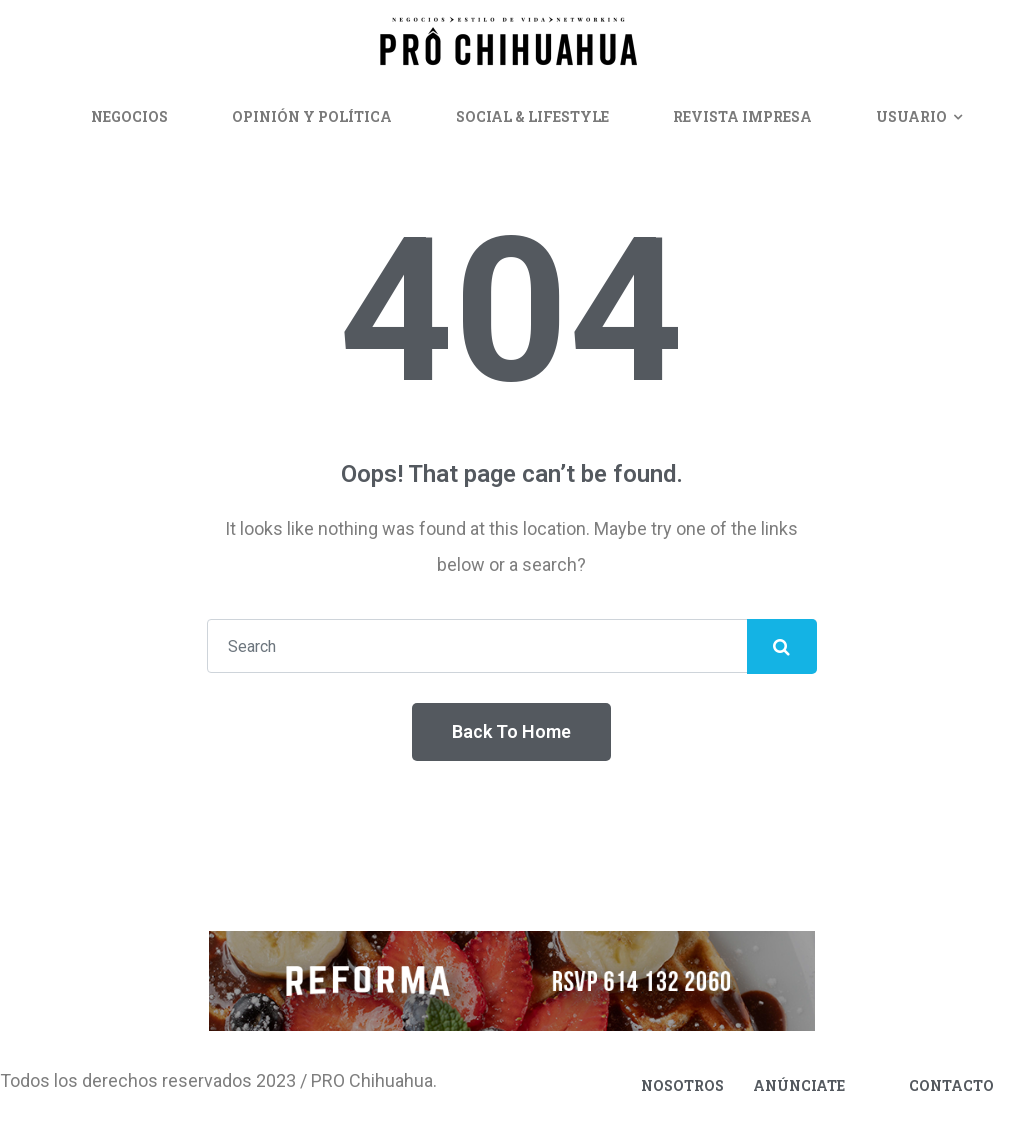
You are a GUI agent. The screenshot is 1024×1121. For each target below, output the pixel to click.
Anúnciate (799, 1085)
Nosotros (682, 1085)
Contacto (951, 1085)
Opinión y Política (312, 116)
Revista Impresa (742, 116)
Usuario (911, 116)
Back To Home (511, 731)
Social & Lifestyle (532, 116)
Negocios (129, 116)
